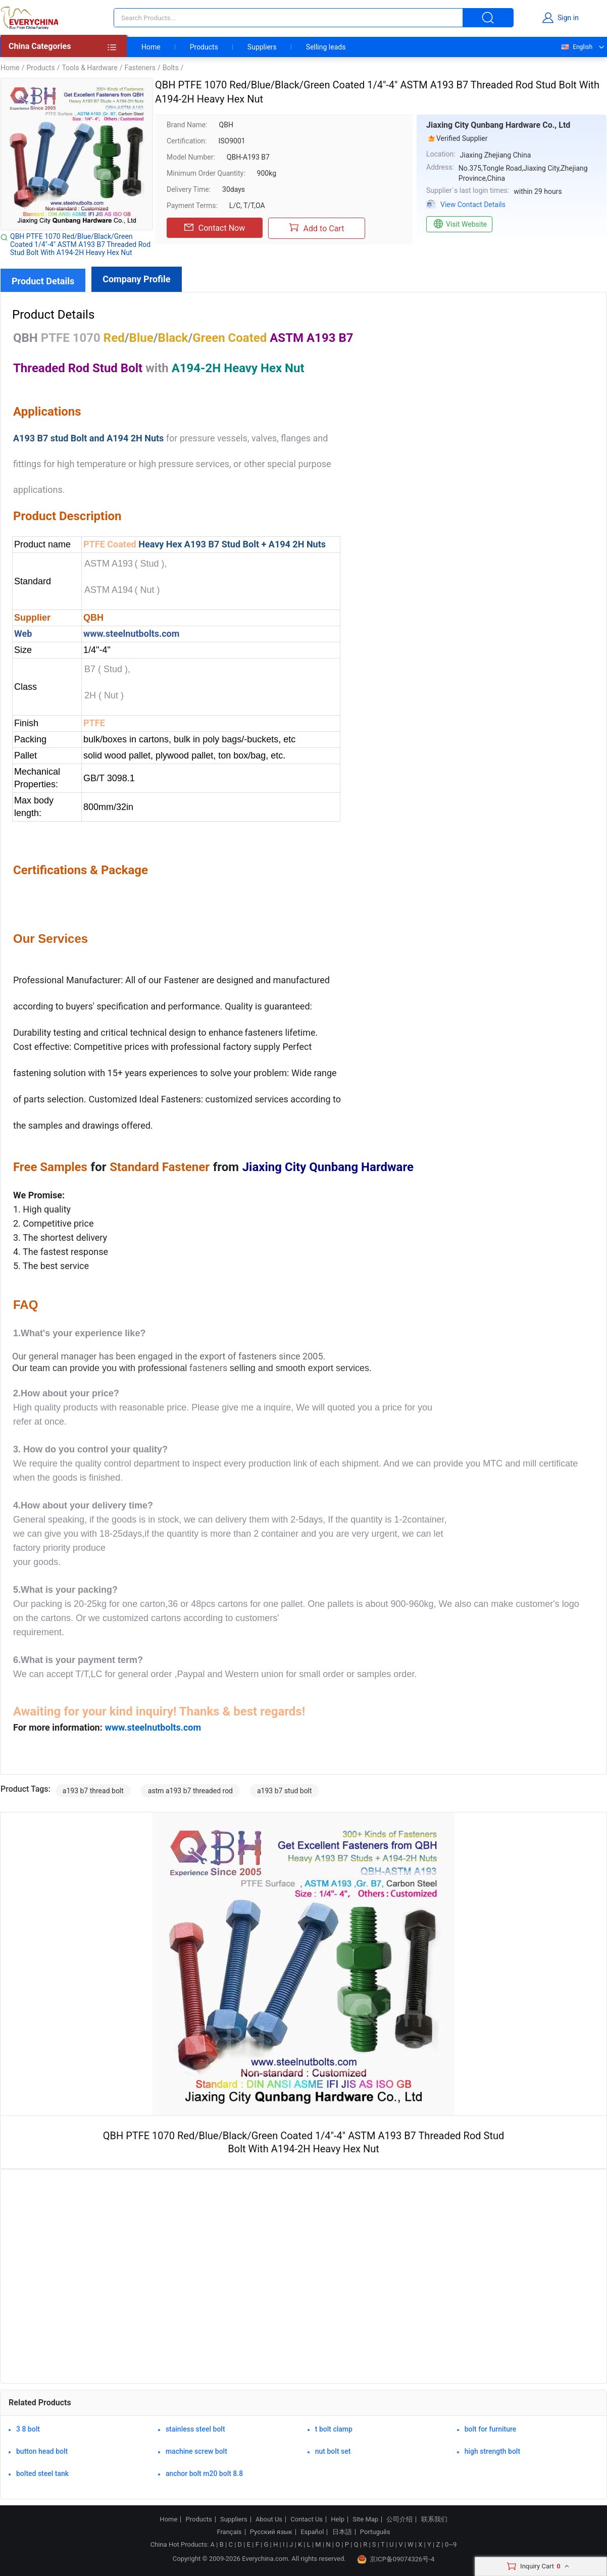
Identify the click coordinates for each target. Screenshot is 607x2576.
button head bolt (42, 2451)
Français (229, 2532)
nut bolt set (333, 2451)
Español (312, 2532)
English (576, 46)
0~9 (451, 2544)
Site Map (365, 2519)
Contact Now (214, 228)
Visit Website (459, 224)
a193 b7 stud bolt (284, 1791)
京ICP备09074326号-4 (396, 2559)
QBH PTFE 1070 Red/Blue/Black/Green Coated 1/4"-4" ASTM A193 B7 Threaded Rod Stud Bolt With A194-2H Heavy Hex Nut (80, 244)
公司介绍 (399, 2519)
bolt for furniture (491, 2429)
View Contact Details (472, 204)
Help (337, 2519)
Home (151, 47)
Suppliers (262, 47)
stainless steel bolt (195, 2429)
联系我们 (434, 2519)
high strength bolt (492, 2451)
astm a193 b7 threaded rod (190, 1791)
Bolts (171, 68)
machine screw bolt (196, 2451)
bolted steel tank (42, 2473)
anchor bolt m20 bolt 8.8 (204, 2473)
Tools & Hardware (89, 68)
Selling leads (326, 47)
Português (375, 2532)
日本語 (342, 2532)
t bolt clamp (333, 2429)
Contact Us (306, 2519)
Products (204, 47)
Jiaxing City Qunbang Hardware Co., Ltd (498, 125)
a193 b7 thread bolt (93, 1791)
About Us (269, 2519)
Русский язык (271, 2532)
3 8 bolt (28, 2429)
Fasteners (139, 68)
